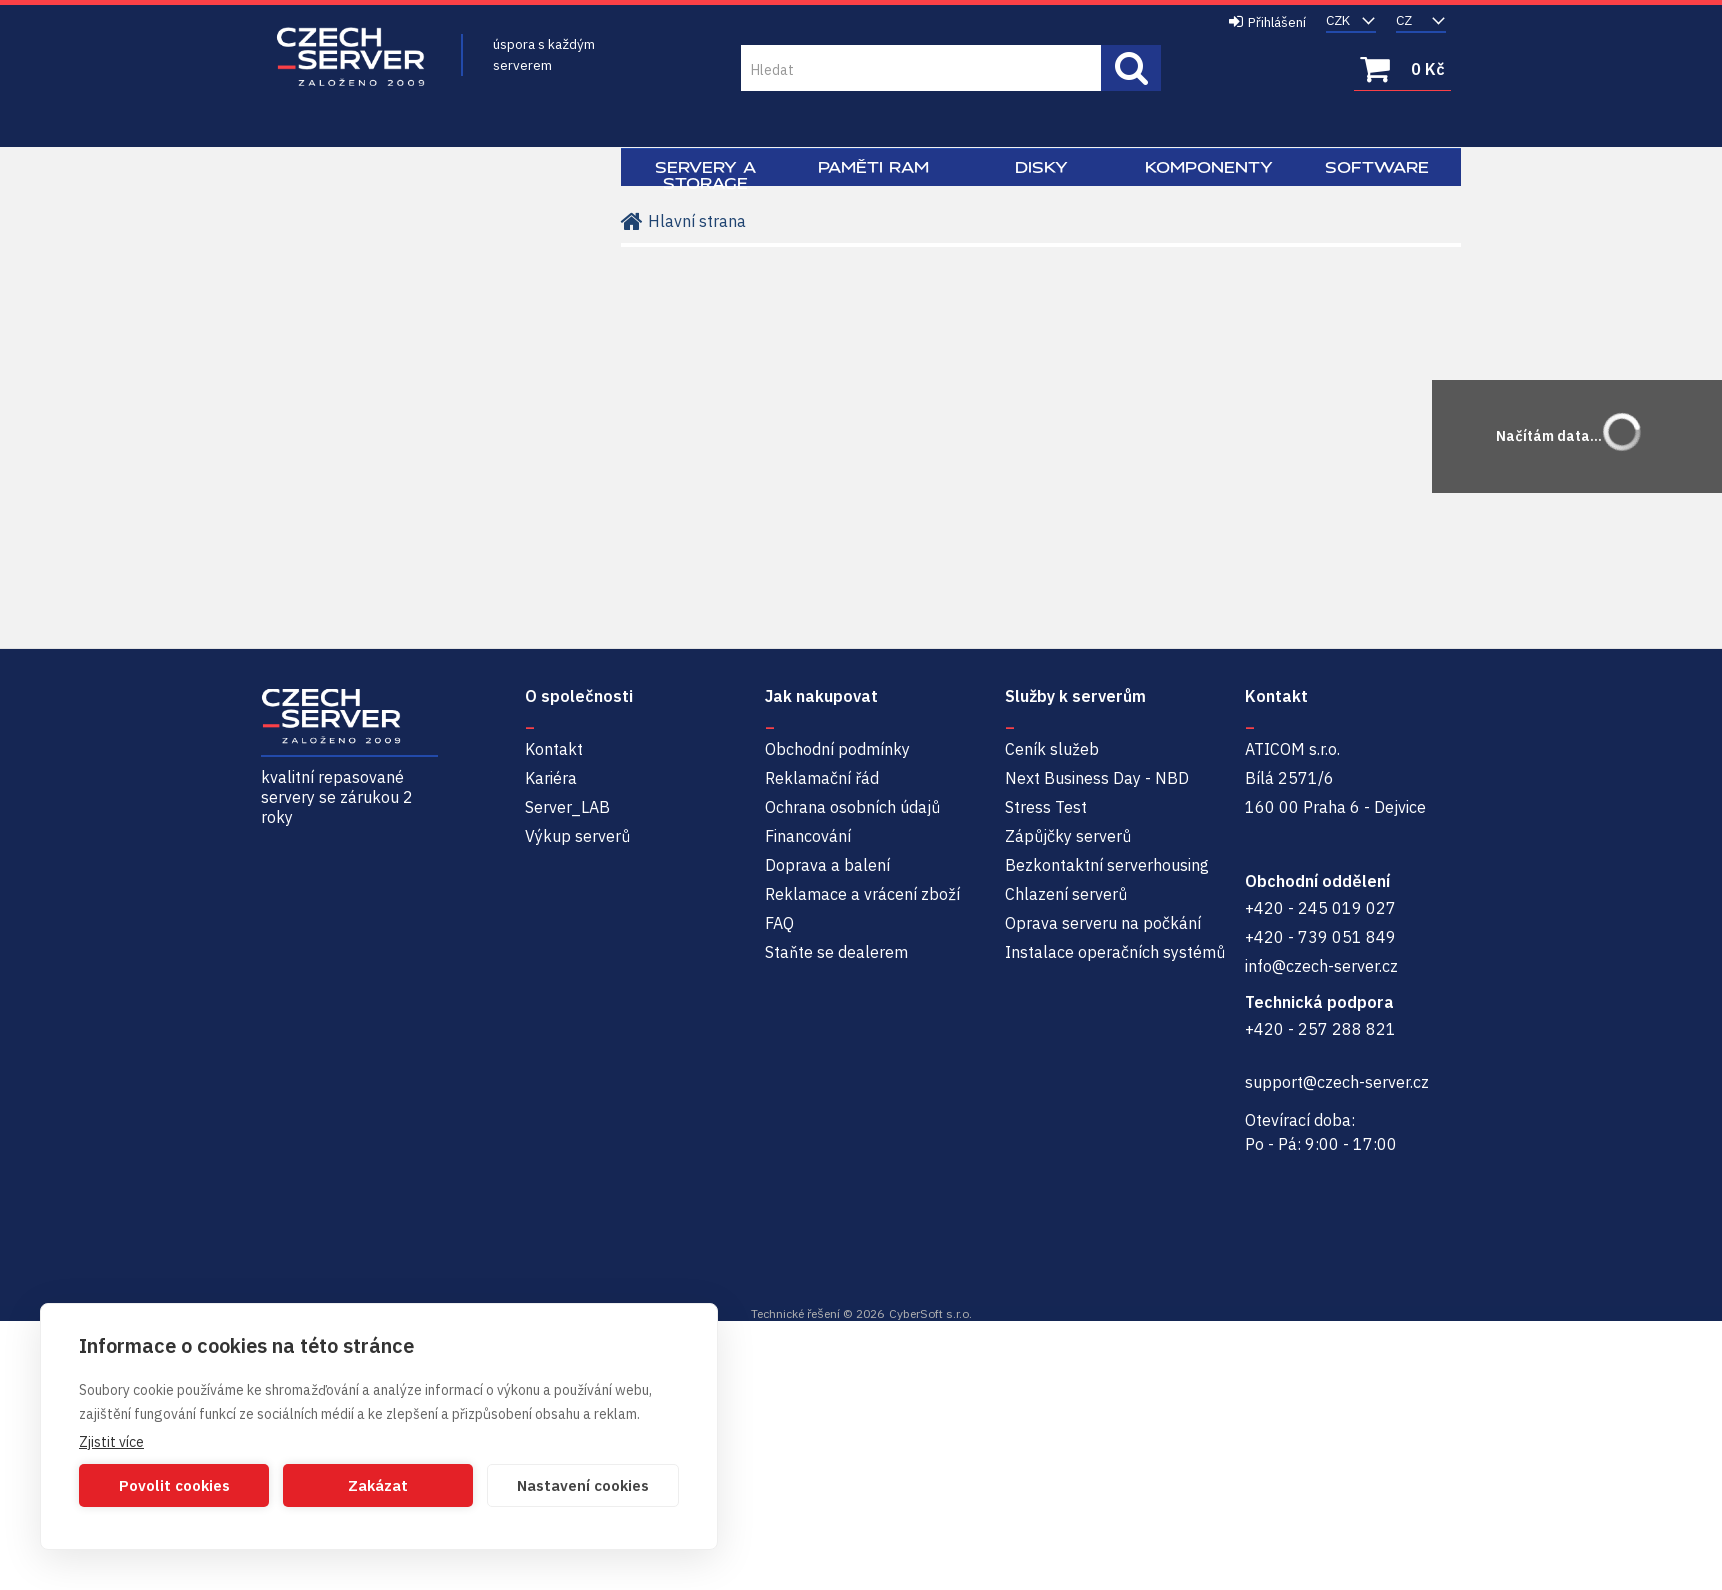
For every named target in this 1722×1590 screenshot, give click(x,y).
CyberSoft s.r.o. (930, 1313)
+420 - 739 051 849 (1320, 937)
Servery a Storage (705, 175)
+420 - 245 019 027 (1320, 908)
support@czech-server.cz (1337, 1082)
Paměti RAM (873, 167)
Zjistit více (111, 1442)
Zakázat (378, 1485)
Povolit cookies (174, 1485)
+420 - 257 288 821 (1320, 1029)
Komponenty (1209, 167)
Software (1377, 167)
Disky (1041, 167)
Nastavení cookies (583, 1485)
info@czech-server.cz (1321, 966)
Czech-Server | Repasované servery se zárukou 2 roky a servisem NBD (351, 57)
